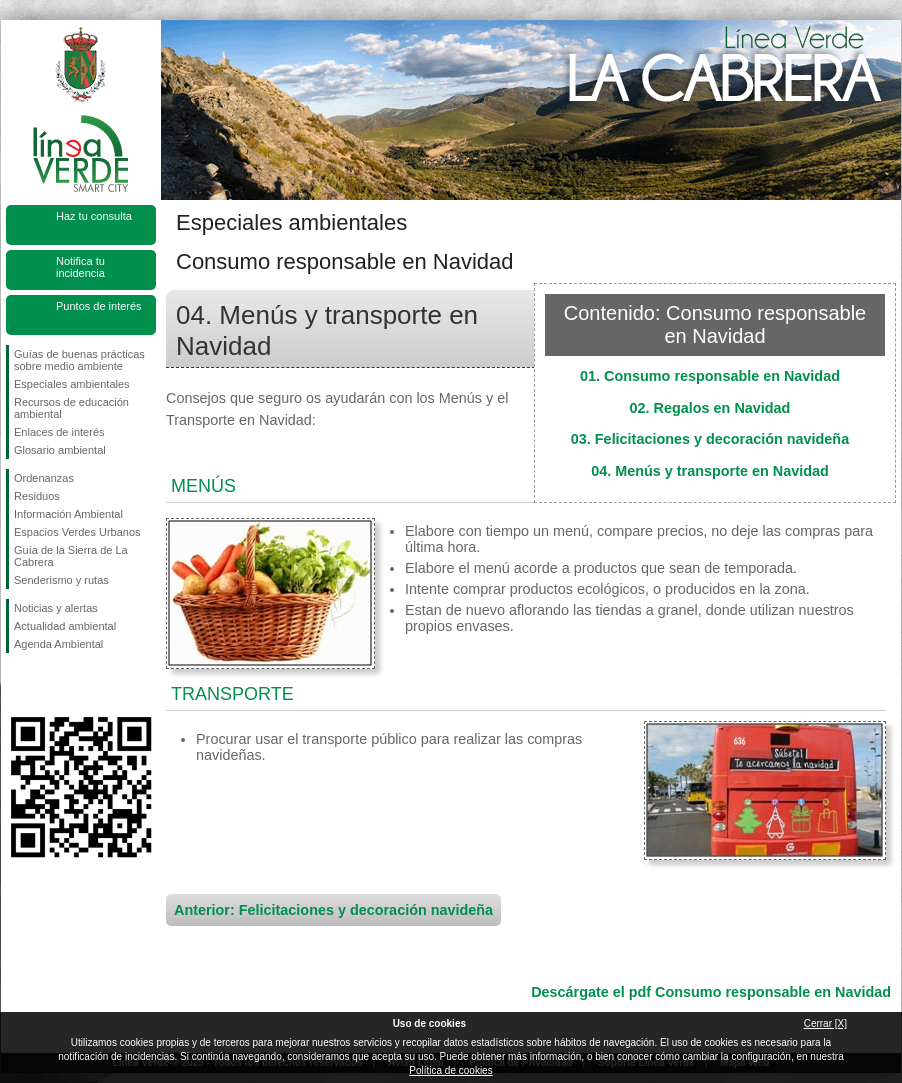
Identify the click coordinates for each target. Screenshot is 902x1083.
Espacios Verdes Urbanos (77, 532)
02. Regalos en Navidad (710, 408)
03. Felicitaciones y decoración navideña (710, 439)
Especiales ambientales (72, 384)
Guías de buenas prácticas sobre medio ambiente (79, 360)
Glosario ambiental (60, 450)
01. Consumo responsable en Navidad (710, 376)
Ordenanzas (44, 478)
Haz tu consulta (94, 216)
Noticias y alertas (56, 608)
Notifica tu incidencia (80, 267)
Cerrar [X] (825, 1023)
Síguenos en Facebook (18, 685)
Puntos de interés (99, 306)
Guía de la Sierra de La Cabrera (71, 556)
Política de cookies (450, 1070)
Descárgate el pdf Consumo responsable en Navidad (711, 992)
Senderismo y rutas (61, 580)
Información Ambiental (68, 514)
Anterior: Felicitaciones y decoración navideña (333, 910)
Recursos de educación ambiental (71, 408)
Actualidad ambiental (65, 626)
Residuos (37, 496)
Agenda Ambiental (58, 644)
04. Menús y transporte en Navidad (710, 471)
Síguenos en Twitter (51, 685)
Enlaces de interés (59, 432)
